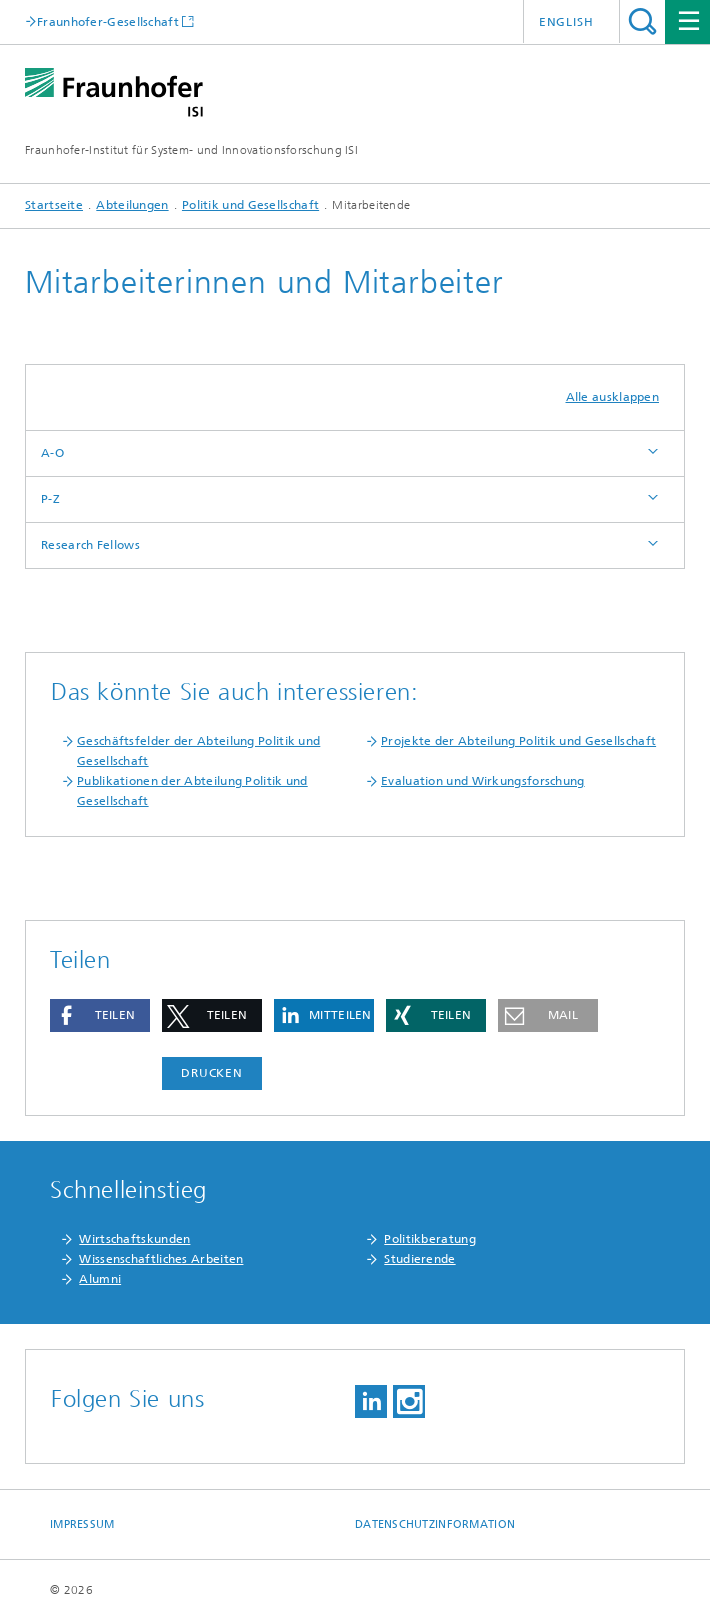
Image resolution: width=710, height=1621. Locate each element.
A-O (52, 453)
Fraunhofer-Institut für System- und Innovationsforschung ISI (191, 150)
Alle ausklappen (613, 397)
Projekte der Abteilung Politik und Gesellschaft (518, 741)
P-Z (50, 499)
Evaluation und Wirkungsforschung (483, 781)
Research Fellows (90, 545)
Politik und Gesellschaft (250, 205)
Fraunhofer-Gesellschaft (108, 21)
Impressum (82, 1524)
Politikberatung (430, 1239)
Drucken (212, 1073)
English (566, 22)
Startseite (54, 205)
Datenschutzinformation (435, 1524)
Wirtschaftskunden (134, 1239)
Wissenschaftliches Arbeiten (161, 1259)
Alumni (100, 1279)
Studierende (419, 1259)
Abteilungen (132, 205)
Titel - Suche (642, 21)
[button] (100, 1015)
